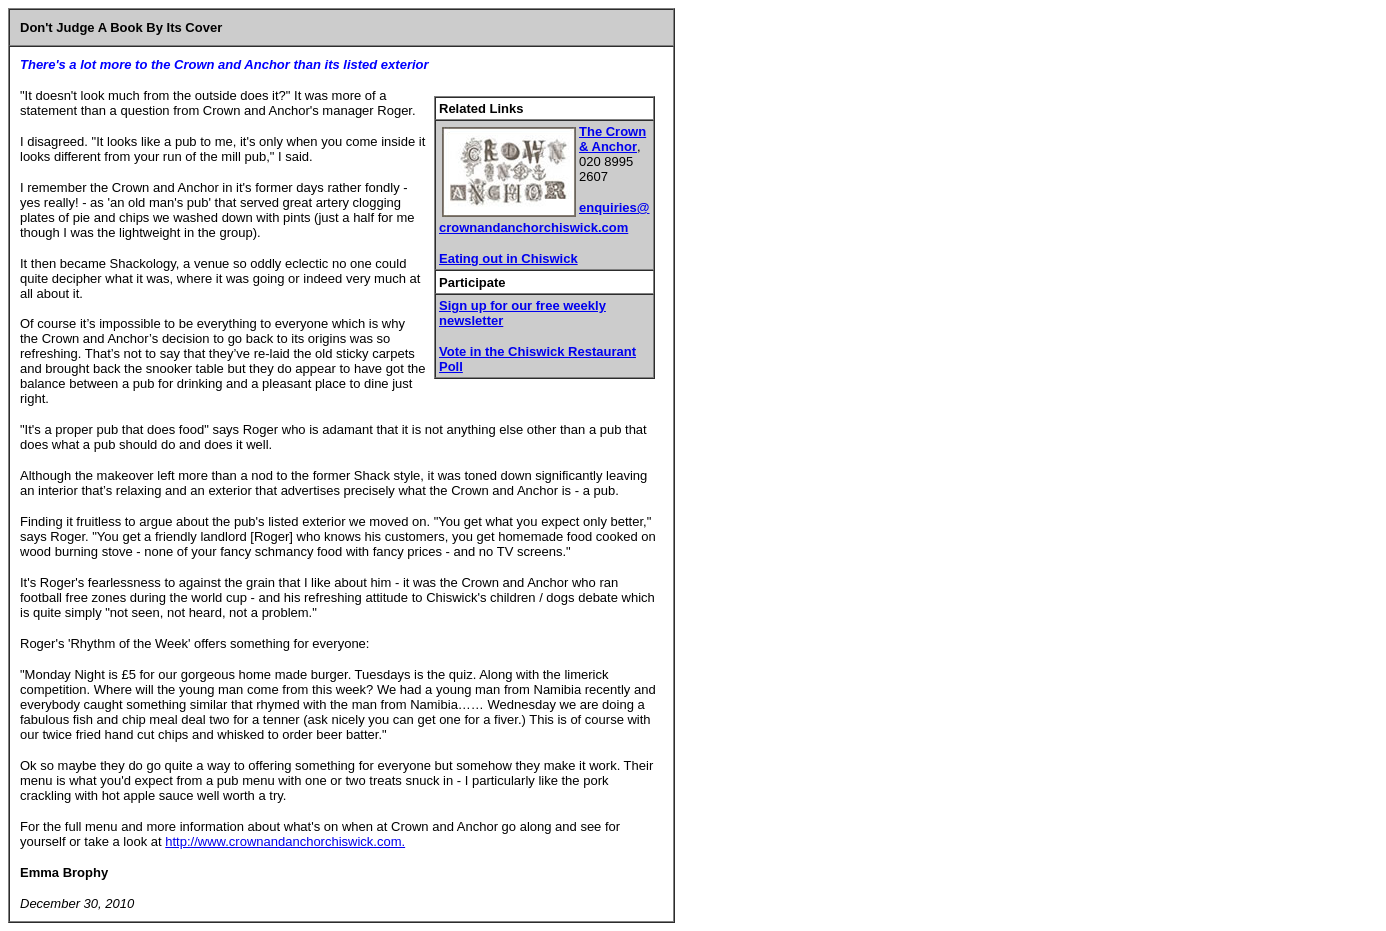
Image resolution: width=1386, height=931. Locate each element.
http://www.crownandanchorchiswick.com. (285, 841)
